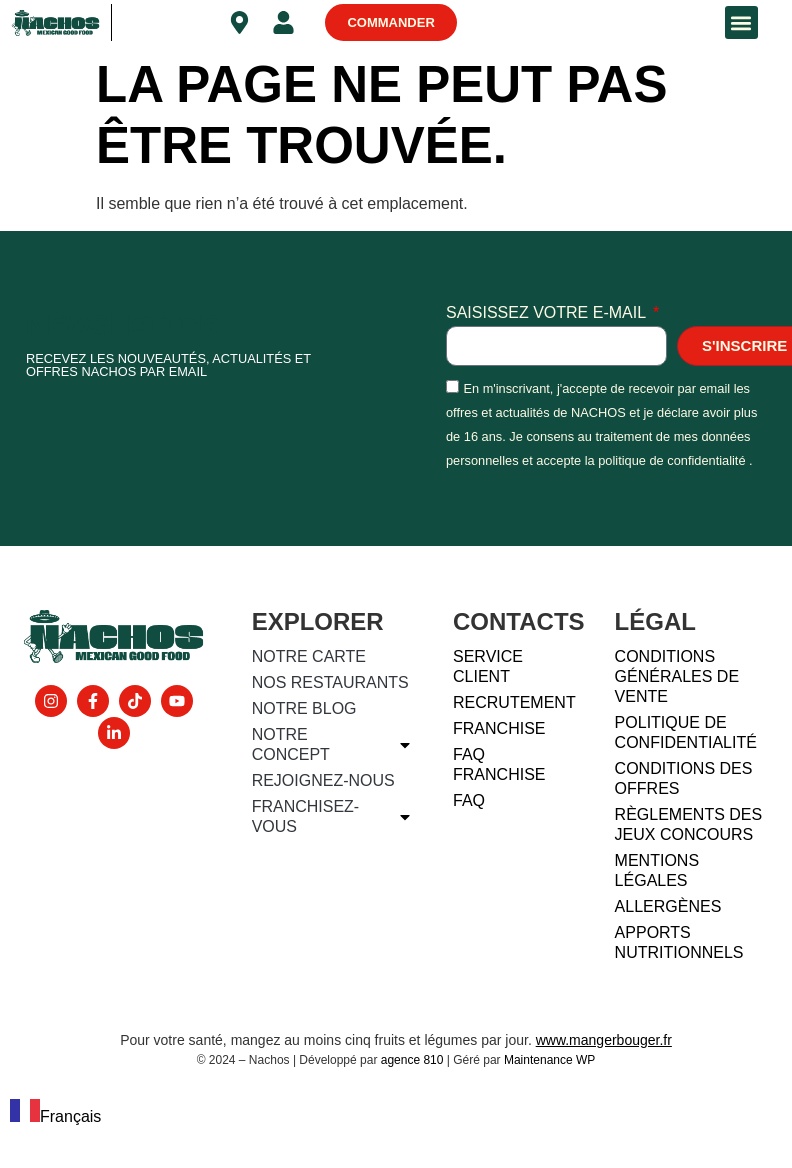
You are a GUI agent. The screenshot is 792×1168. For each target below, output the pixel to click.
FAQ (469, 800)
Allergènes (668, 906)
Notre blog (304, 708)
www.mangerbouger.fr (604, 1040)
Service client (488, 666)
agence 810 (412, 1060)
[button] (741, 22)
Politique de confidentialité (686, 732)
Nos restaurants (330, 682)
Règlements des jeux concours (689, 824)
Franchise (499, 728)
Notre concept (332, 744)
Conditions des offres (684, 778)
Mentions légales (657, 870)
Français (55, 1116)
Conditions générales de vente (677, 676)
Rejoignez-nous (323, 780)
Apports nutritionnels (679, 942)
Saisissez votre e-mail (548, 313)
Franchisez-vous (332, 816)
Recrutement (514, 702)
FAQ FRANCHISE (499, 764)
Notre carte (309, 656)
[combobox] (55, 1114)
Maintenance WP (549, 1060)
